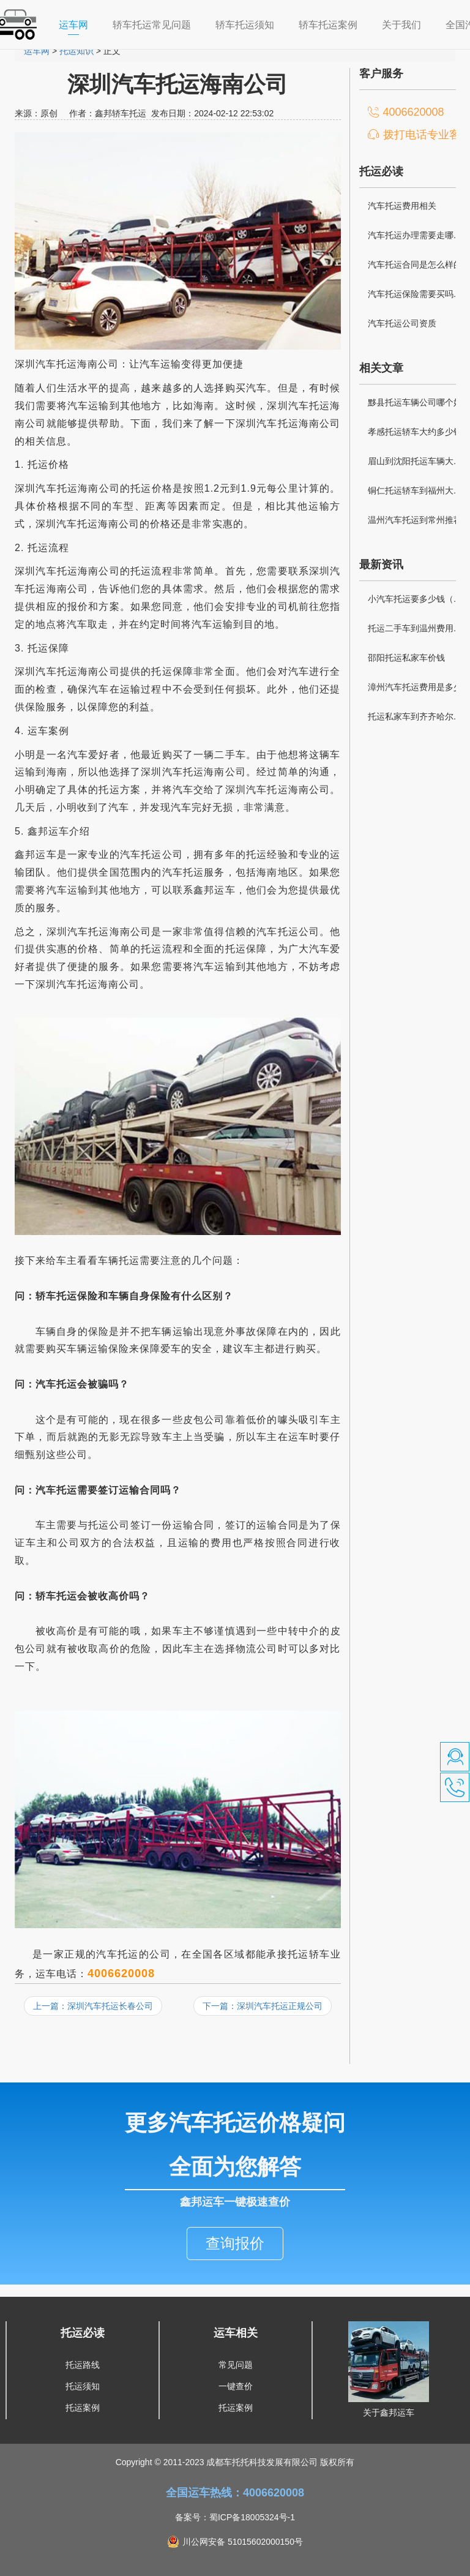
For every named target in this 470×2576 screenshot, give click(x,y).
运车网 (79, 24)
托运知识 (76, 51)
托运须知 (82, 2368)
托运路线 (82, 2347)
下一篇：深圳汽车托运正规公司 (263, 2006)
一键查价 (235, 2368)
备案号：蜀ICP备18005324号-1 (235, 2499)
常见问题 (235, 2347)
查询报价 (235, 2225)
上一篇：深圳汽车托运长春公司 (93, 2006)
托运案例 (82, 2390)
